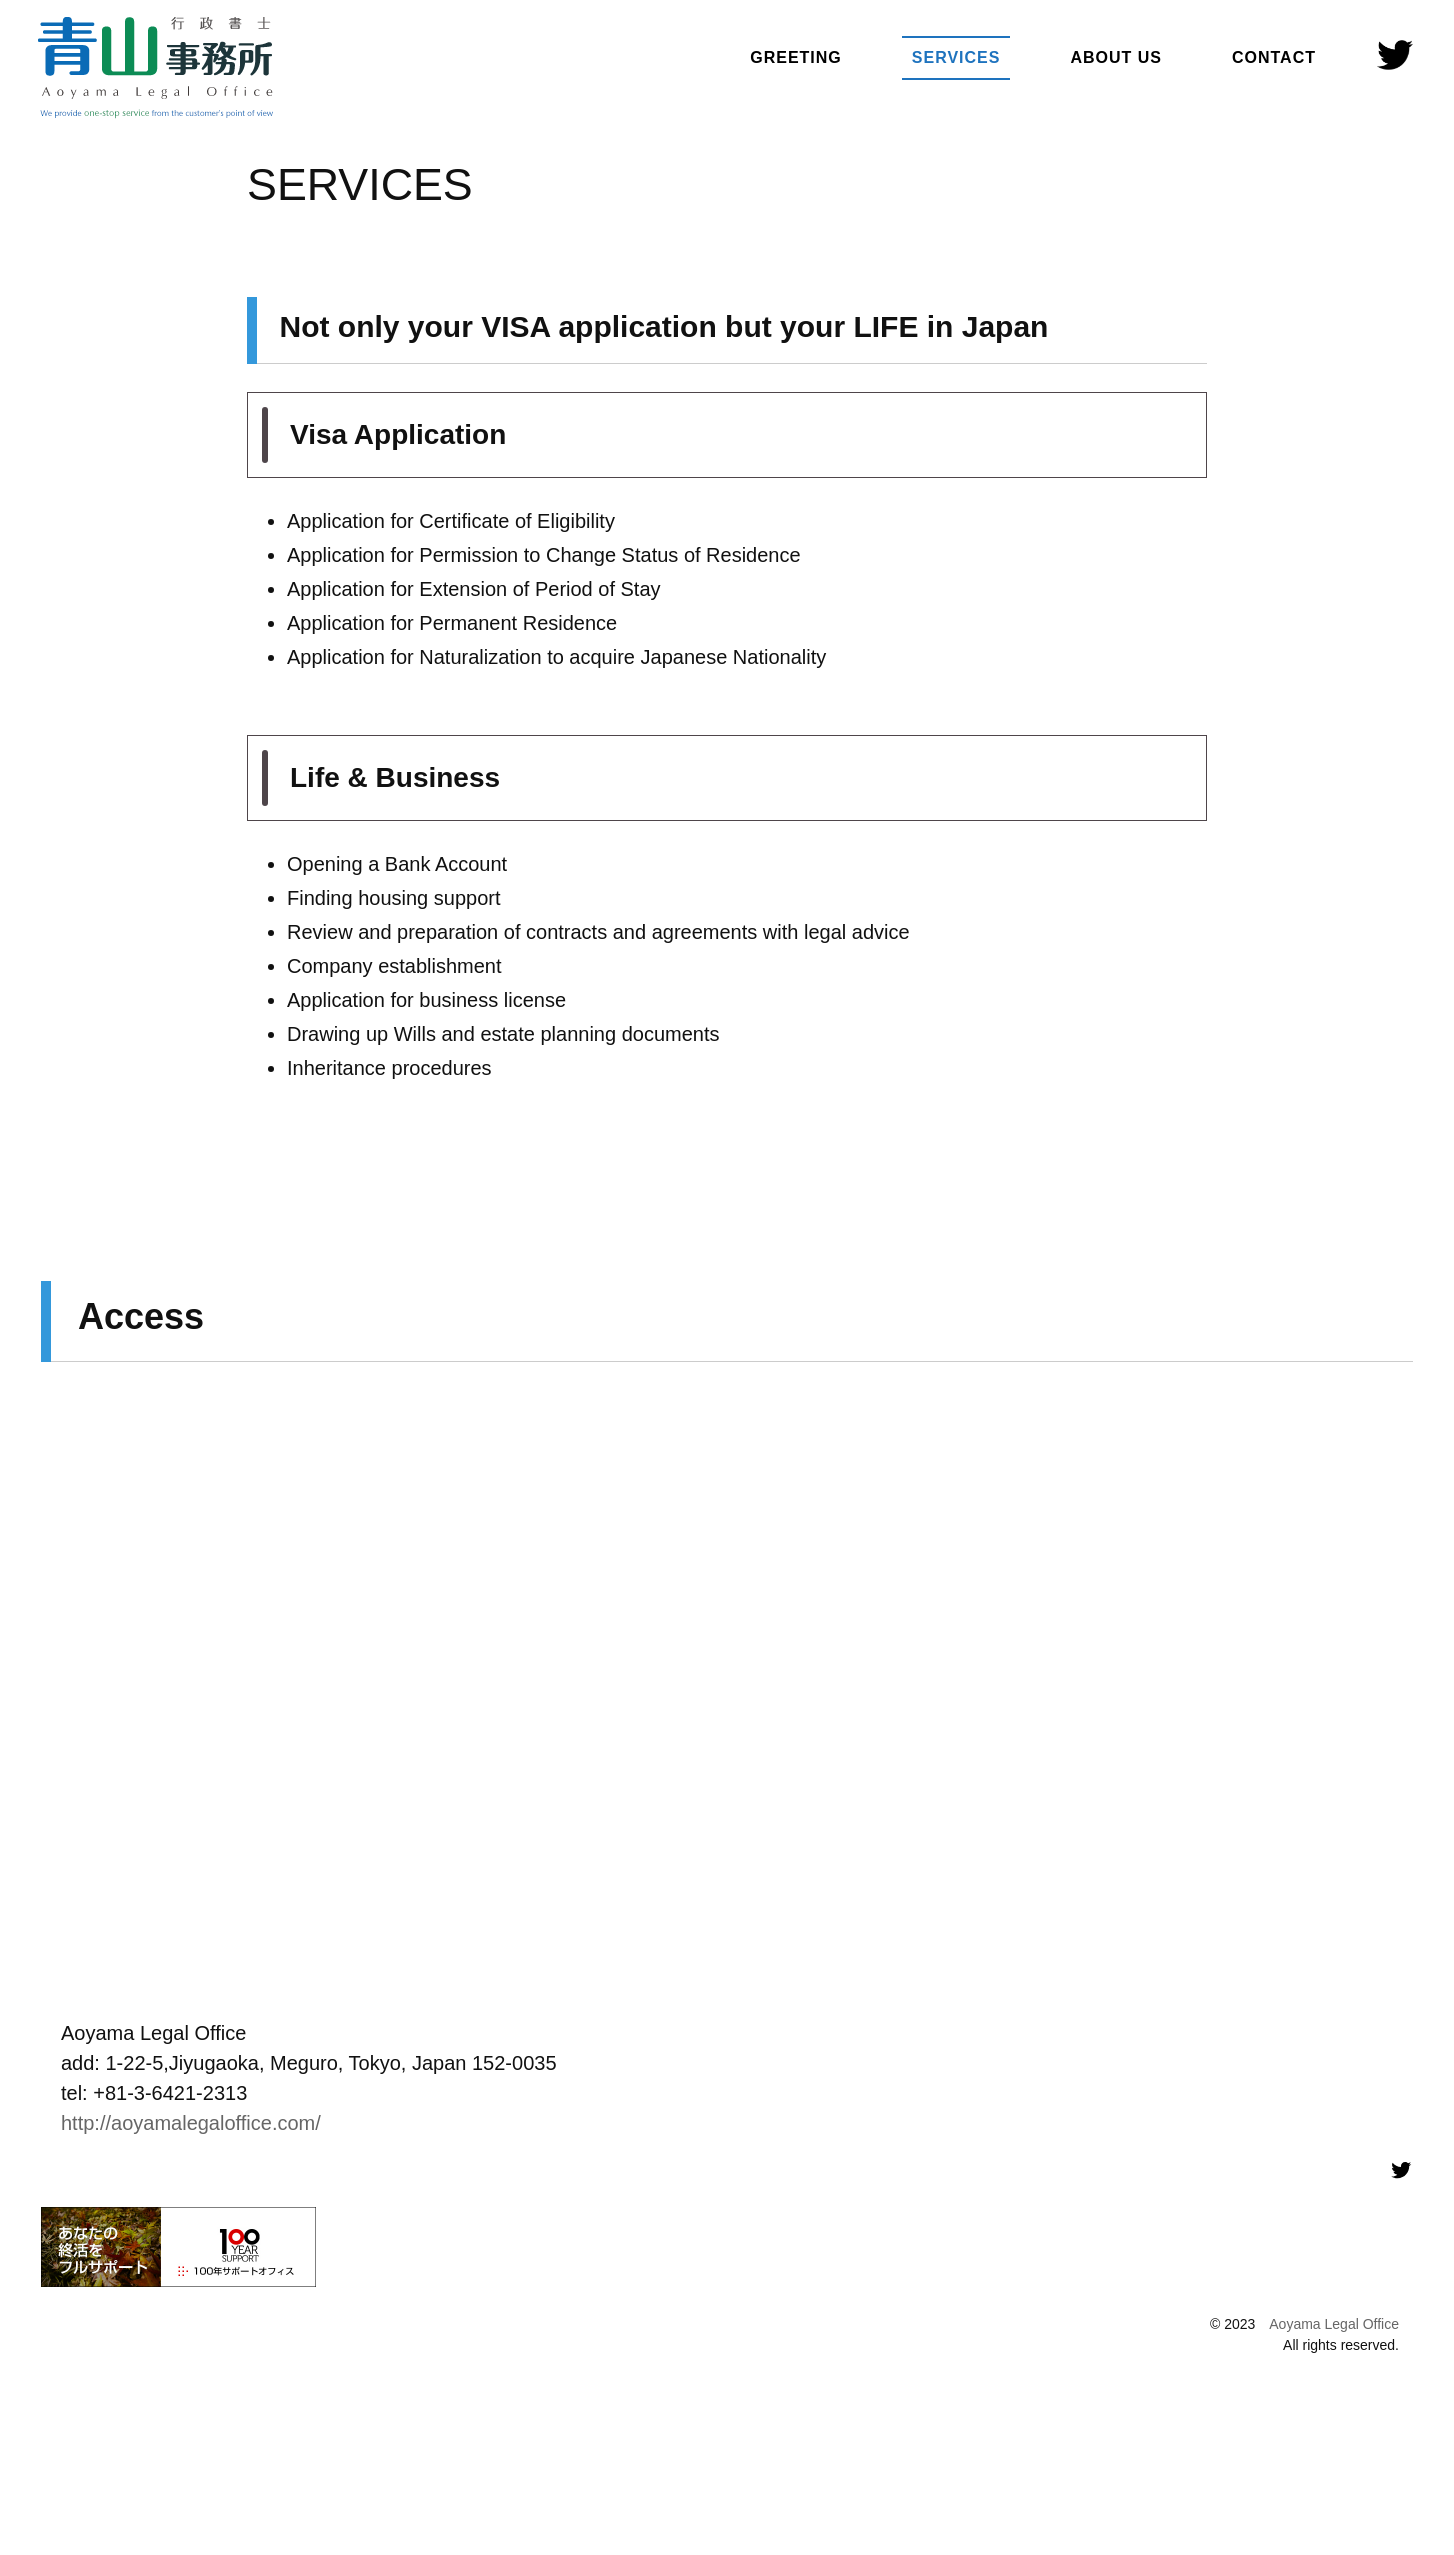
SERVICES (956, 57)
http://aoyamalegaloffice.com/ (191, 2123)
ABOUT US (1116, 57)
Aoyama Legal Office (1334, 2324)
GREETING (796, 57)
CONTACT (1274, 57)
